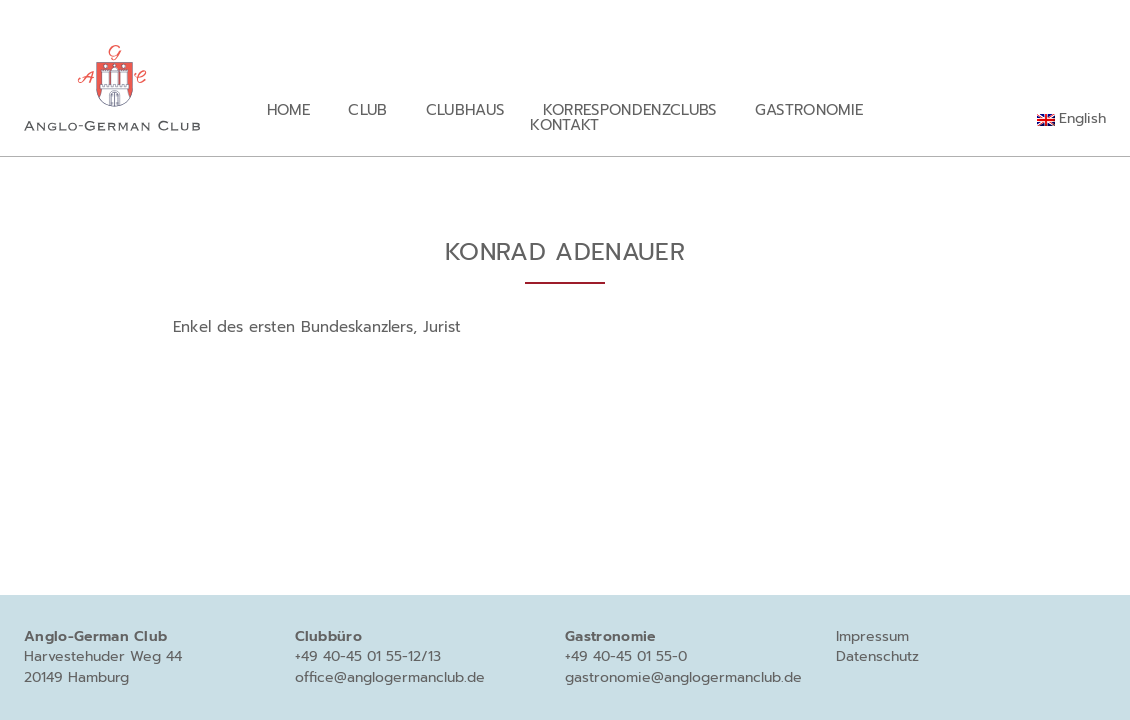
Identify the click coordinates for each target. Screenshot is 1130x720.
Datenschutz (877, 656)
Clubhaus (465, 109)
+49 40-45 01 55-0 (626, 656)
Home (288, 109)
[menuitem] (1071, 119)
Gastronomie (809, 109)
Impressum (872, 636)
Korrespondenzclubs (630, 109)
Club (367, 109)
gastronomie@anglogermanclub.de (683, 677)
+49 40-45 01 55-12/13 (368, 656)
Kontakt (564, 124)
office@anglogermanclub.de (390, 677)
